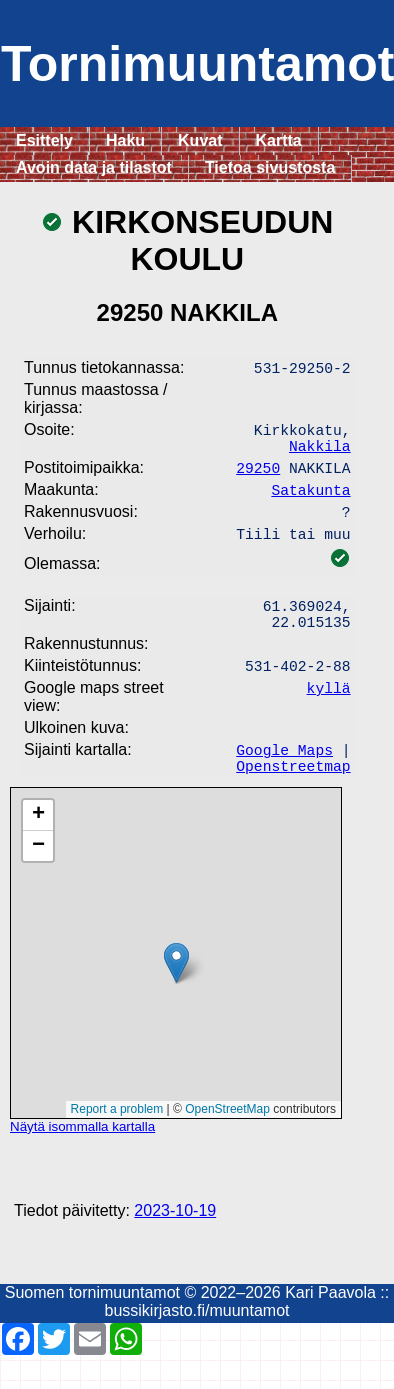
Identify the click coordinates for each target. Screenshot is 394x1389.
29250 (258, 477)
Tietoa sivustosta (270, 167)
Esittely (44, 140)
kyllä (329, 713)
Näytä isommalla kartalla (82, 1160)
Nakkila (320, 453)
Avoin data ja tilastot (94, 167)
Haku (125, 140)
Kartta (279, 140)
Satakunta (310, 501)
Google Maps (284, 779)
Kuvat (200, 140)
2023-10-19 (175, 1244)
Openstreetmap (293, 799)
